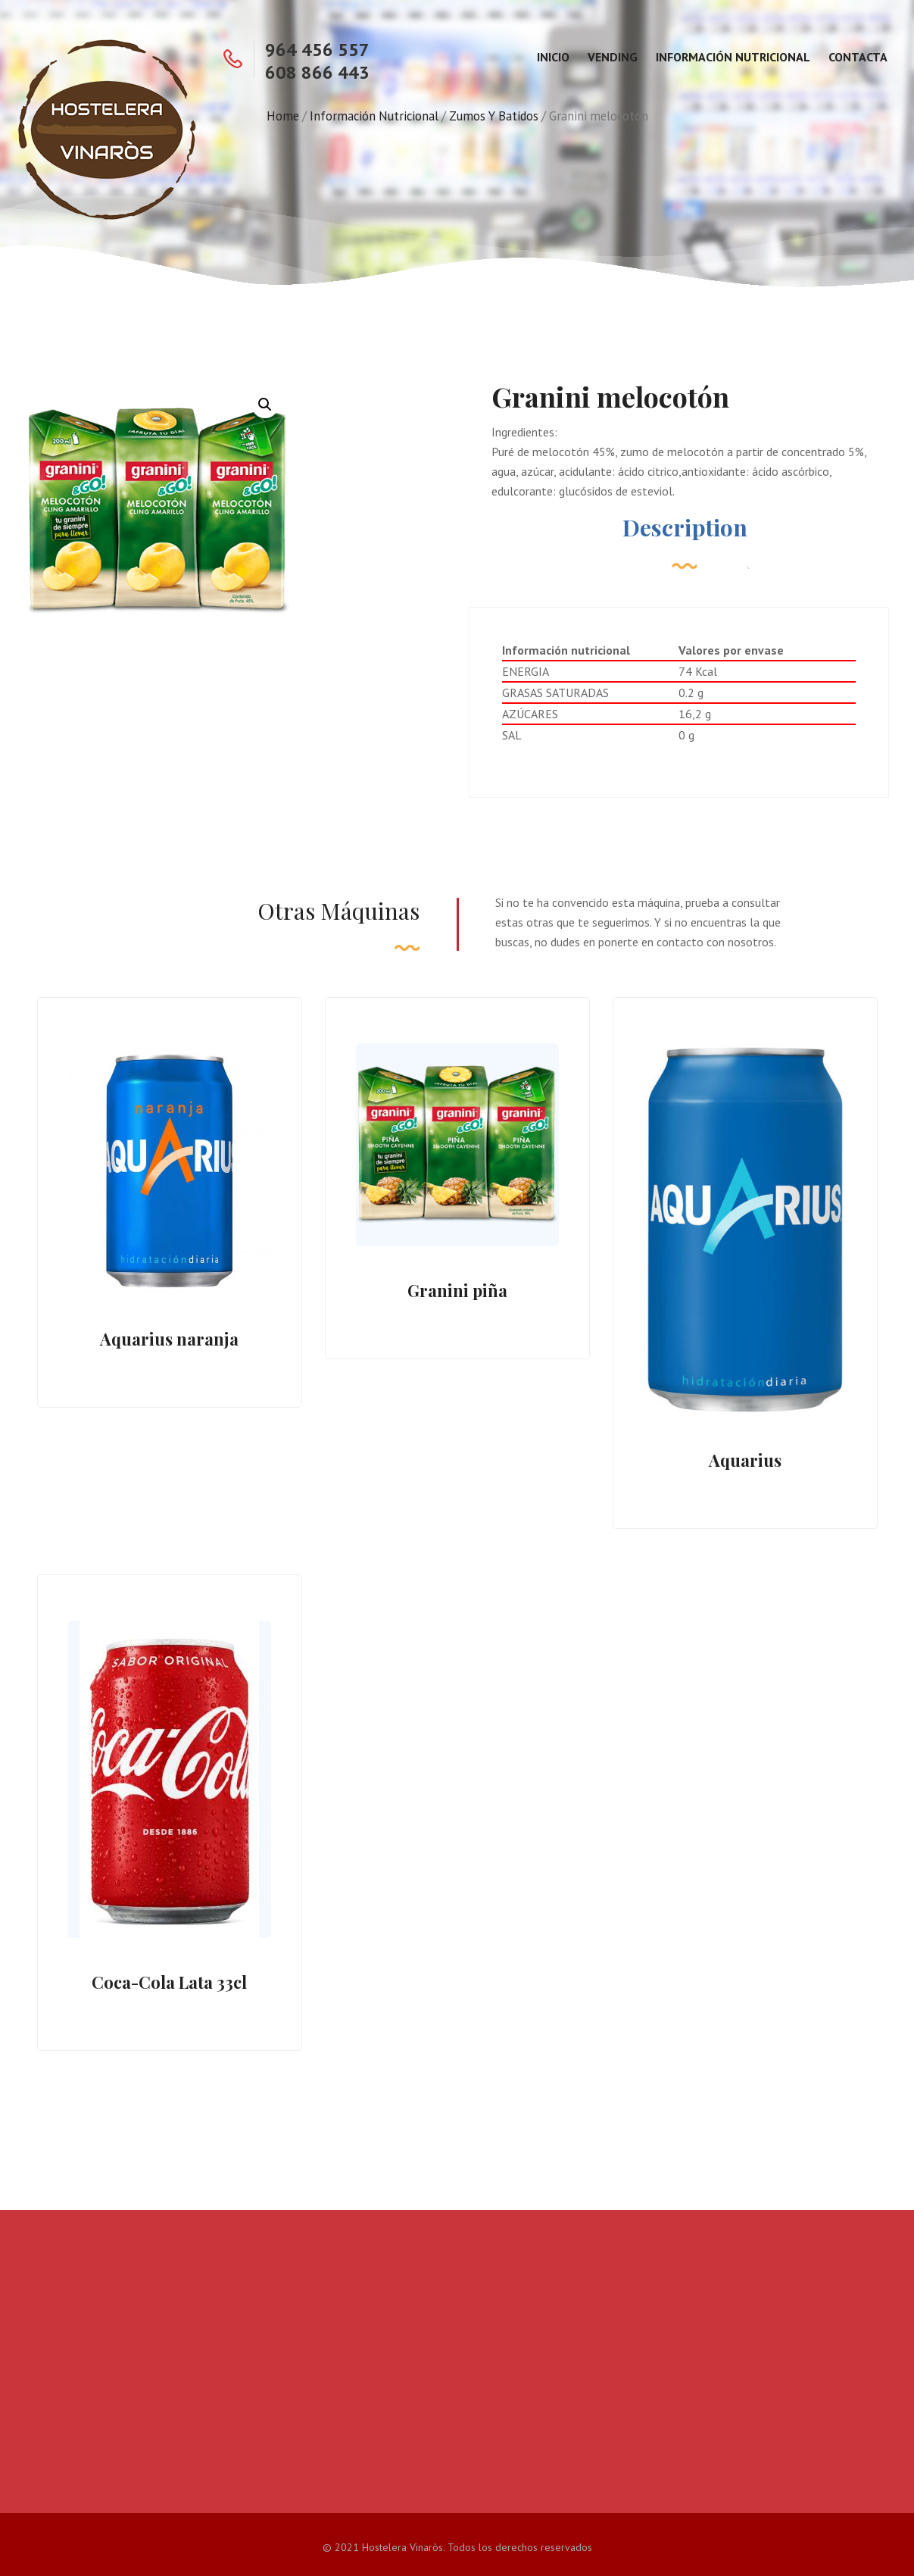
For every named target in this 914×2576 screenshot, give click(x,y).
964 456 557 (317, 49)
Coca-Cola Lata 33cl (169, 1982)
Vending (613, 56)
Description (684, 527)
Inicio (553, 56)
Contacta (857, 56)
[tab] (684, 535)
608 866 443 (317, 72)
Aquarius (745, 1460)
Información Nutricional (733, 56)
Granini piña (457, 1290)
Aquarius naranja (169, 1338)
